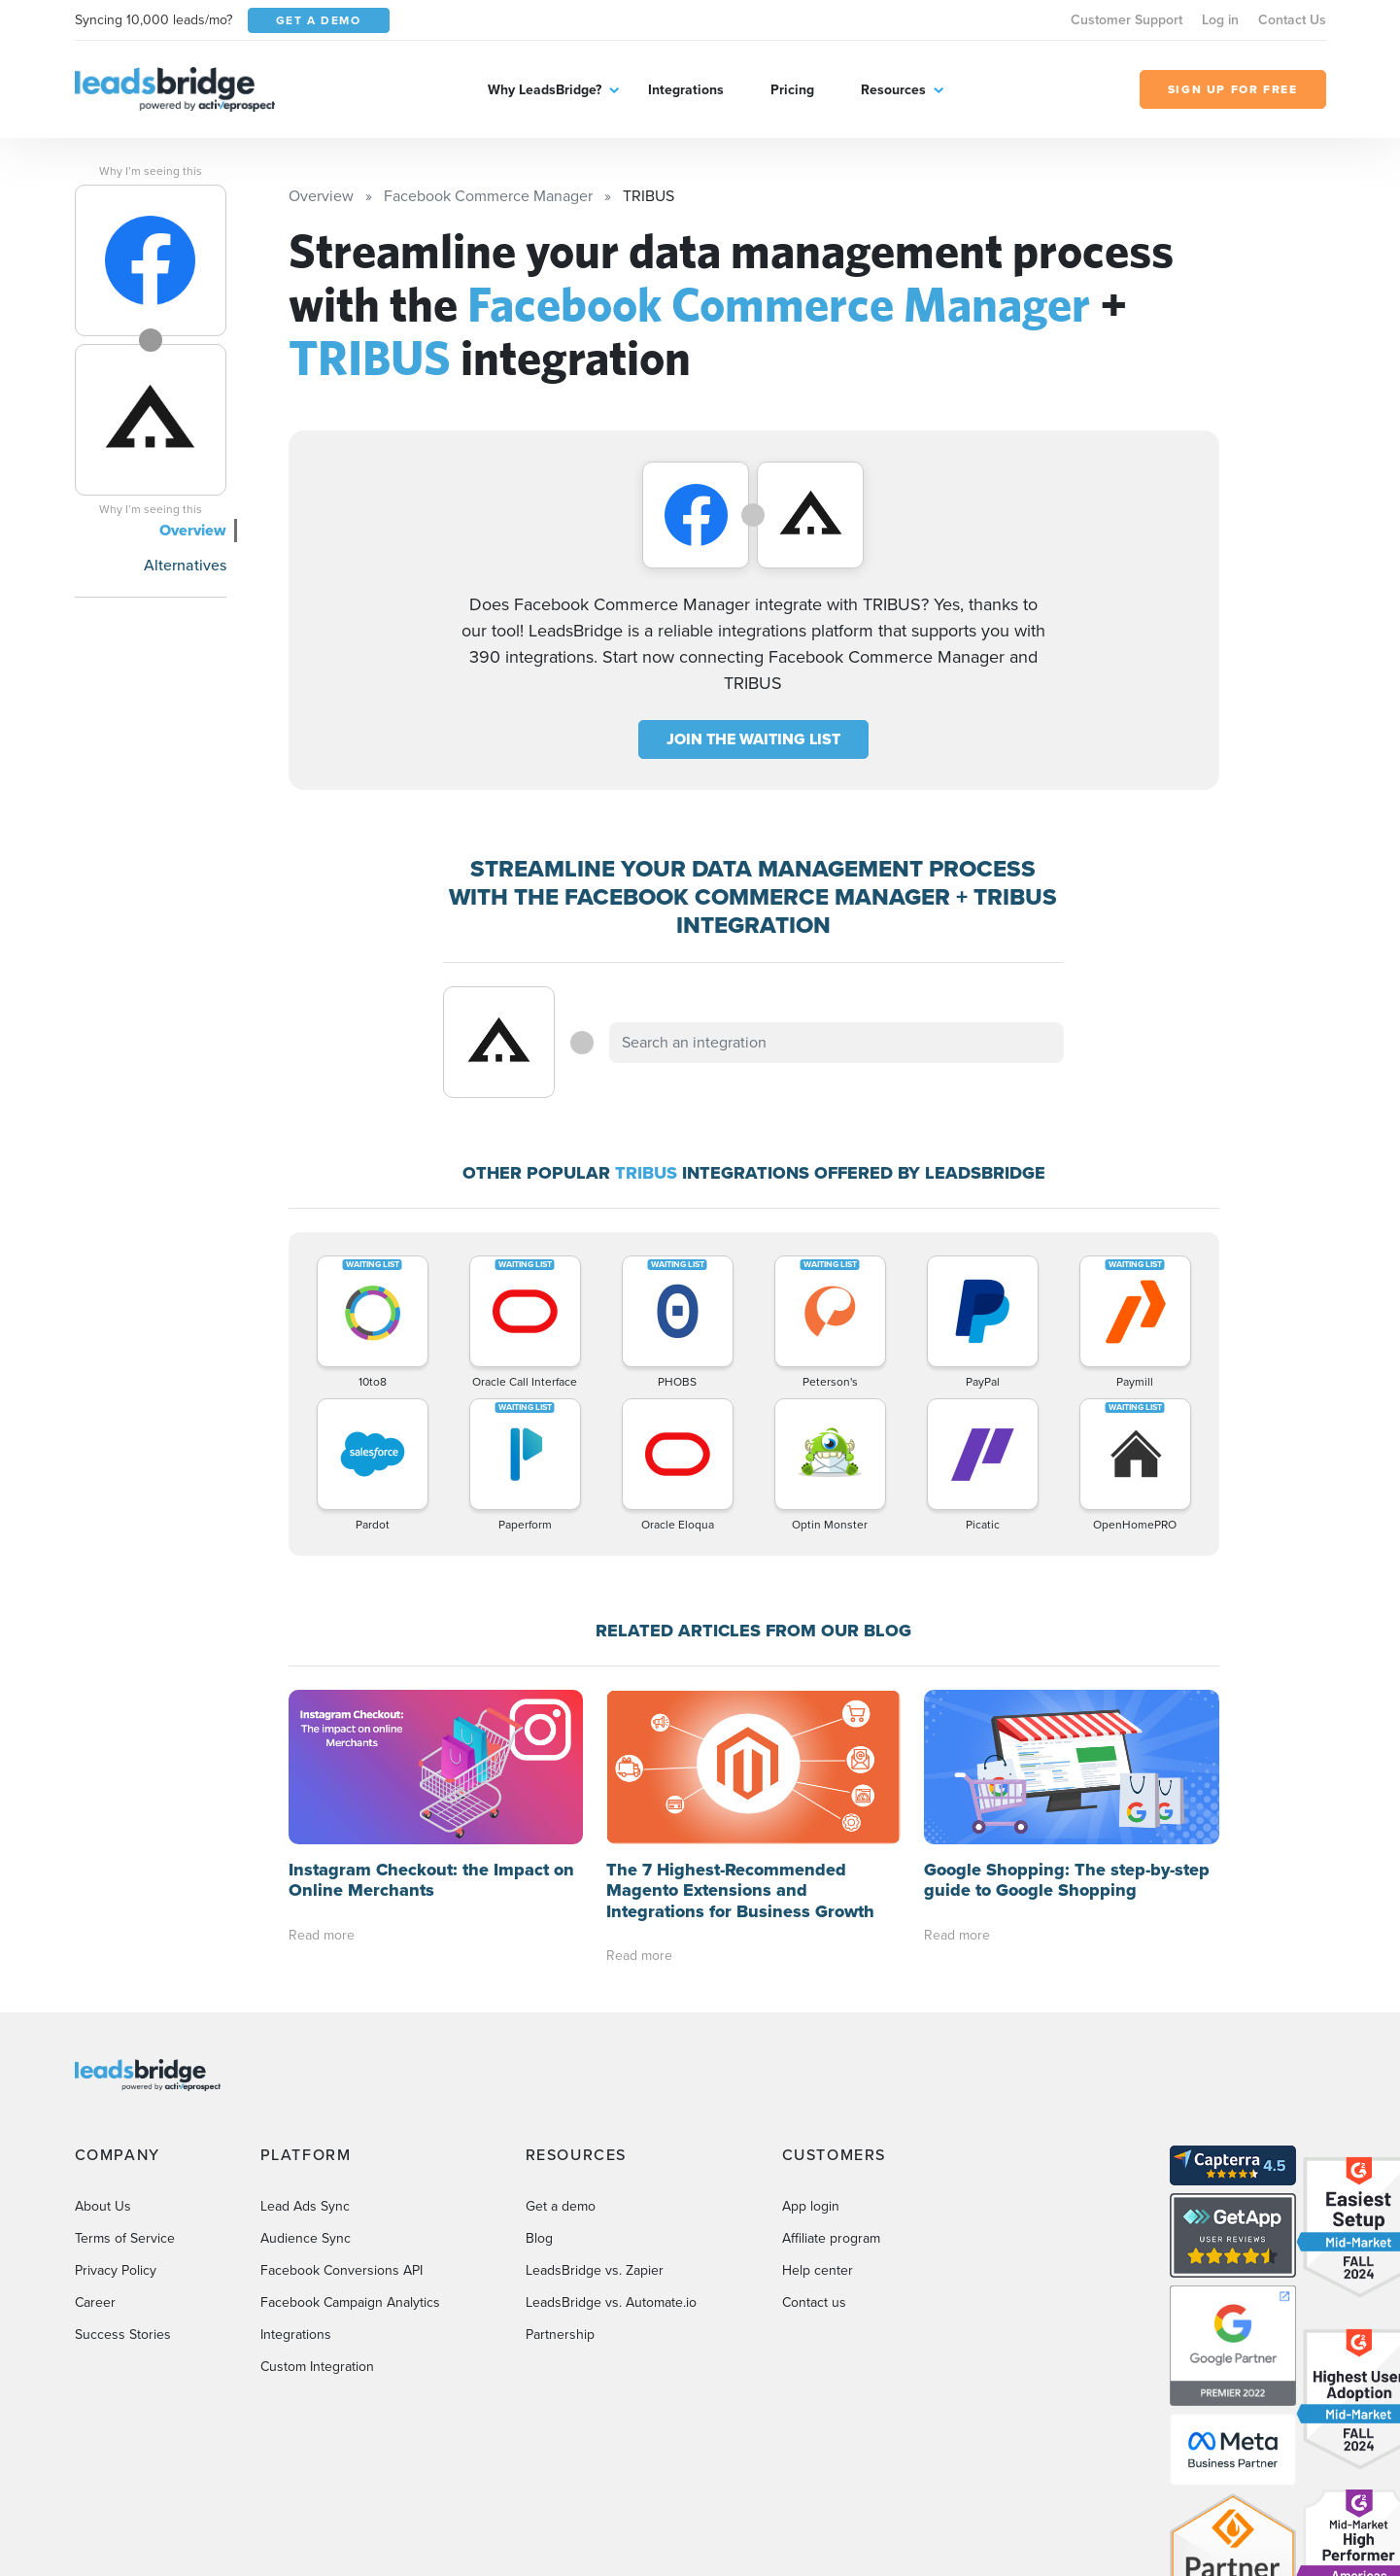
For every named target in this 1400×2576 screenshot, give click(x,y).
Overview (192, 530)
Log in (1220, 20)
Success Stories (123, 2334)
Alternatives (185, 565)
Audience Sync (305, 2238)
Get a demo (561, 2206)
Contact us (814, 2302)
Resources (893, 90)
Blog (539, 2238)
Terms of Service (125, 2238)
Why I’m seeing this (150, 171)
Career (95, 2302)
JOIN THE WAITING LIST (753, 739)
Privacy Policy (115, 2270)
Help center (817, 2270)
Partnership (560, 2334)
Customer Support (1126, 20)
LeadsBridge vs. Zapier (595, 2270)
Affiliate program (831, 2238)
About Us (103, 2206)
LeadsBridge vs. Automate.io (611, 2302)
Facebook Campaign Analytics (350, 2302)
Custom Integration (317, 2366)
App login (810, 2206)
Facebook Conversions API (341, 2270)
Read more (322, 1935)
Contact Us (1292, 20)
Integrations (686, 90)
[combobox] (836, 1042)
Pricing (792, 90)
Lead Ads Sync (305, 2206)
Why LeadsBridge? (544, 90)
